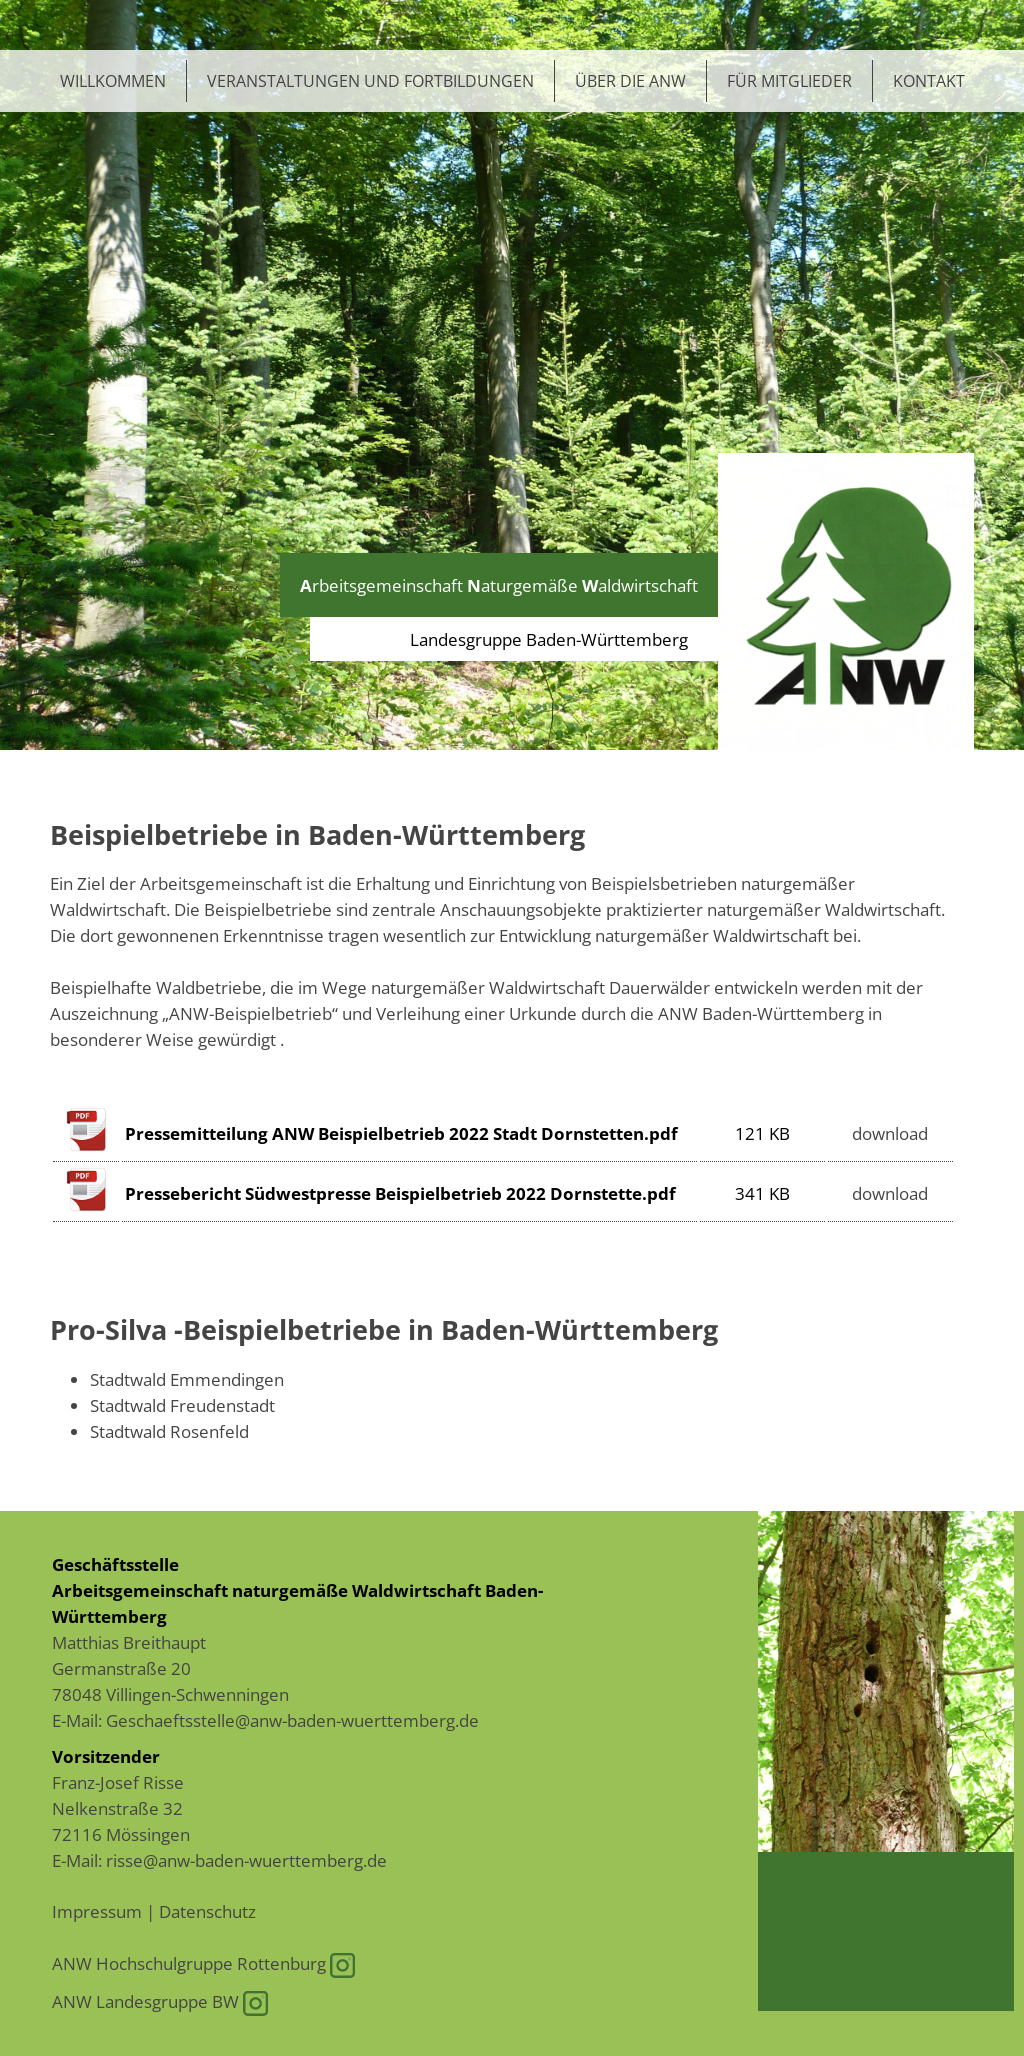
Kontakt (929, 81)
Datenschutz (207, 1911)
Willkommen (113, 81)
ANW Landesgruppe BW (160, 2001)
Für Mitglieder (789, 81)
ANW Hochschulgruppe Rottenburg (203, 1963)
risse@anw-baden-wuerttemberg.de (246, 1860)
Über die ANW (630, 81)
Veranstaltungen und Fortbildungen (370, 81)
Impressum (97, 1911)
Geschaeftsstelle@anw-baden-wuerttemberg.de (292, 1720)
